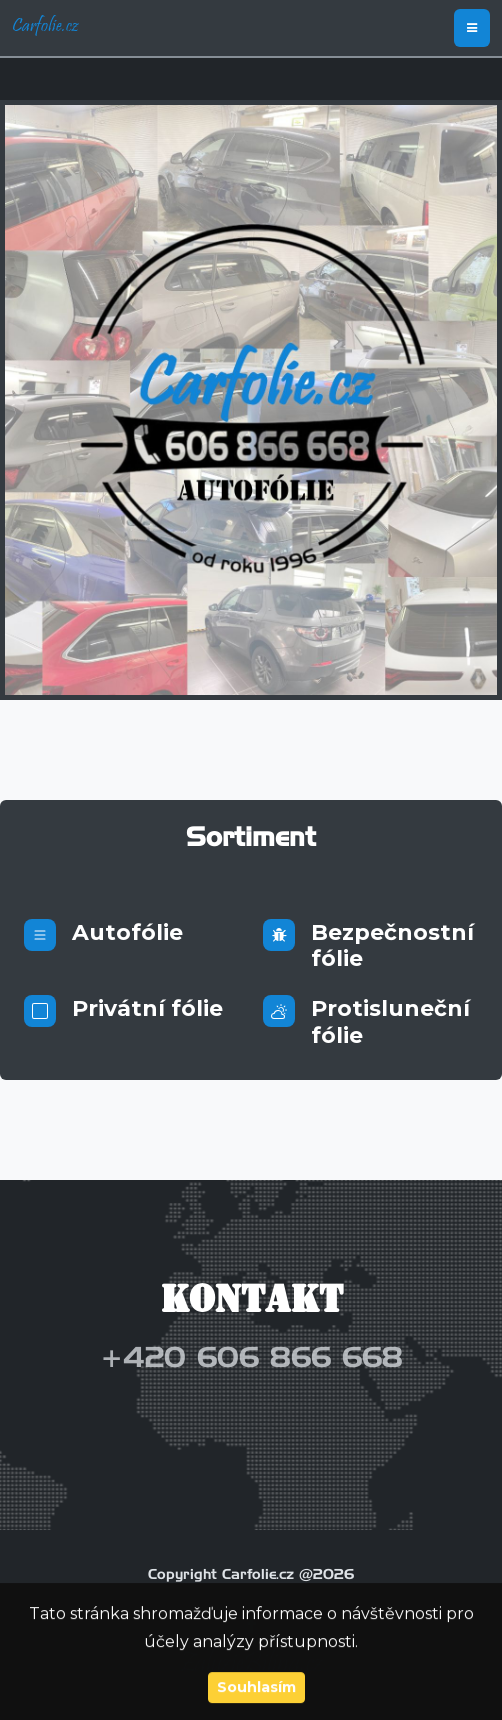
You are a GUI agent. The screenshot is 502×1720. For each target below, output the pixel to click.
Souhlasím (256, 1688)
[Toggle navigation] (472, 28)
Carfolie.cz (45, 28)
